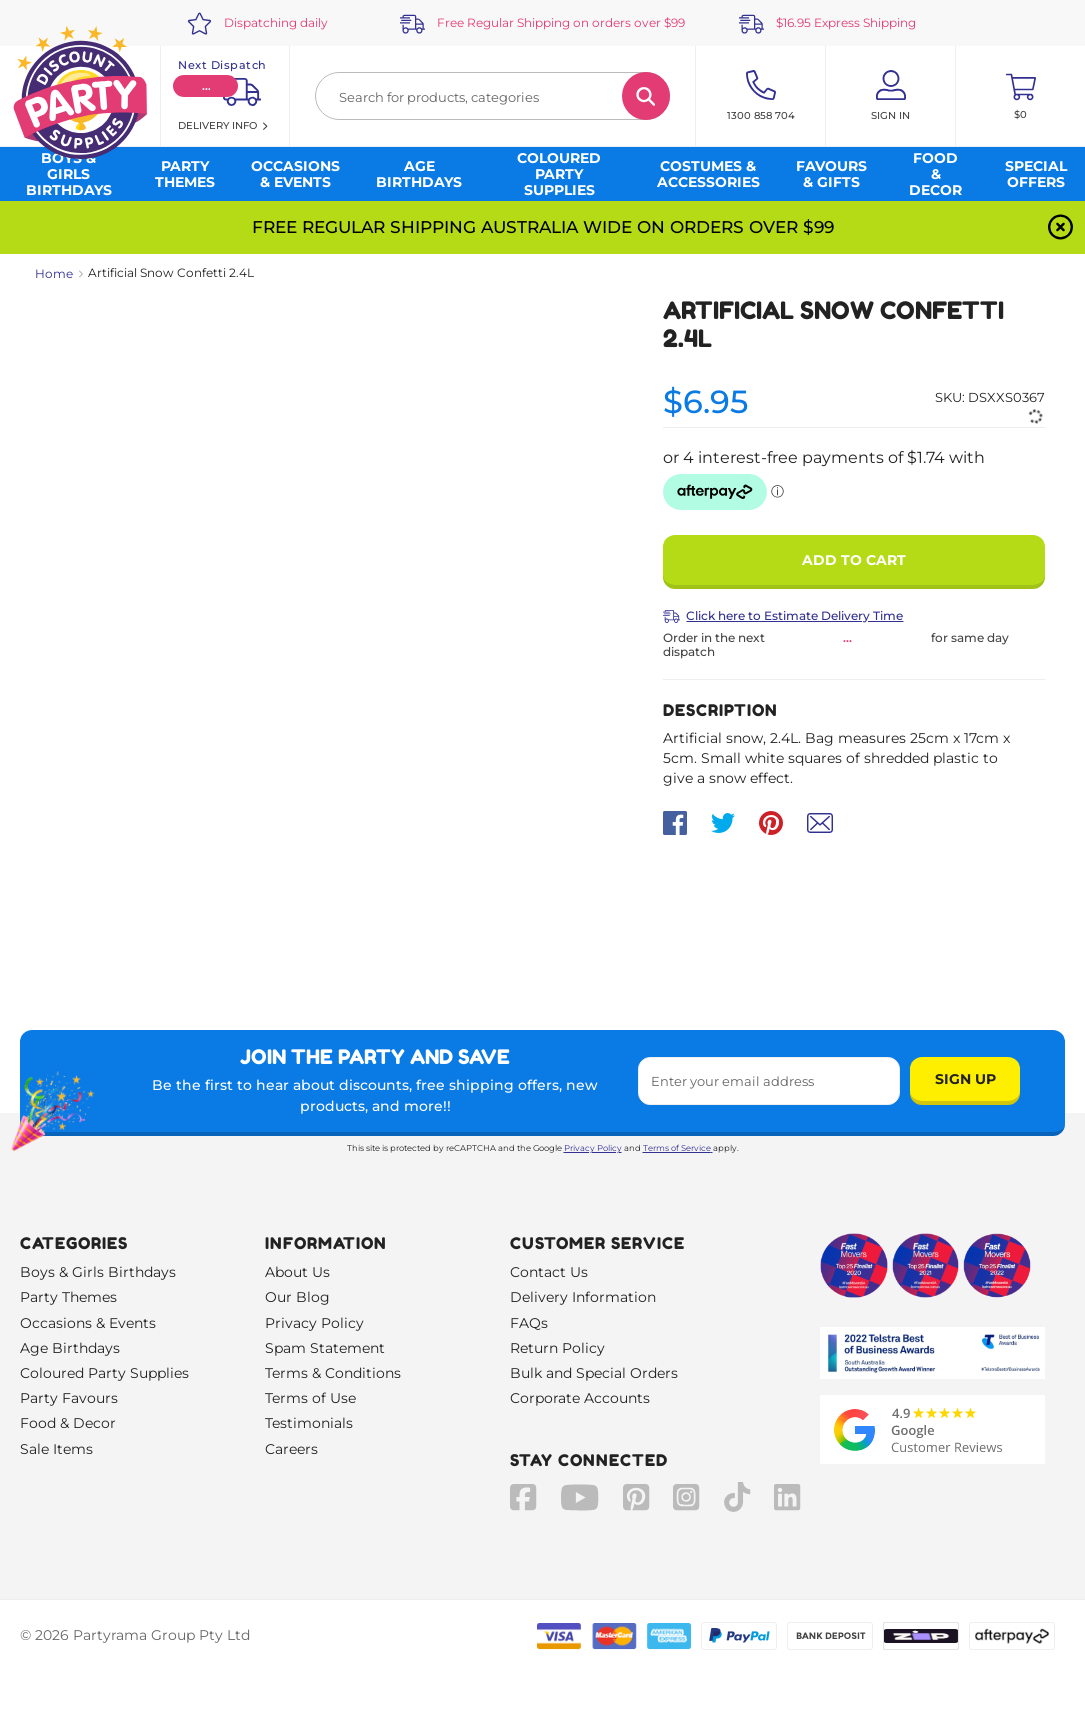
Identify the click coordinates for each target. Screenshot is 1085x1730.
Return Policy (557, 1348)
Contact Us (549, 1272)
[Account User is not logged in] (890, 96)
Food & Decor (68, 1423)
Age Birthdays (70, 1348)
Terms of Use (310, 1398)
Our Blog (297, 1297)
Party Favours (69, 1398)
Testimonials (309, 1423)
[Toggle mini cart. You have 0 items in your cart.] (1020, 96)
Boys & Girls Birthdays (98, 1272)
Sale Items (56, 1449)
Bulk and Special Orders (594, 1373)
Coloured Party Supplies (104, 1373)
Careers (291, 1449)
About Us (297, 1272)
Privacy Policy (593, 1148)
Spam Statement (325, 1348)
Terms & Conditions (333, 1373)
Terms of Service (678, 1148)
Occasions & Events (88, 1323)
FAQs (529, 1323)
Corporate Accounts (580, 1398)
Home (54, 273)
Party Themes (68, 1297)
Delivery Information (583, 1297)
